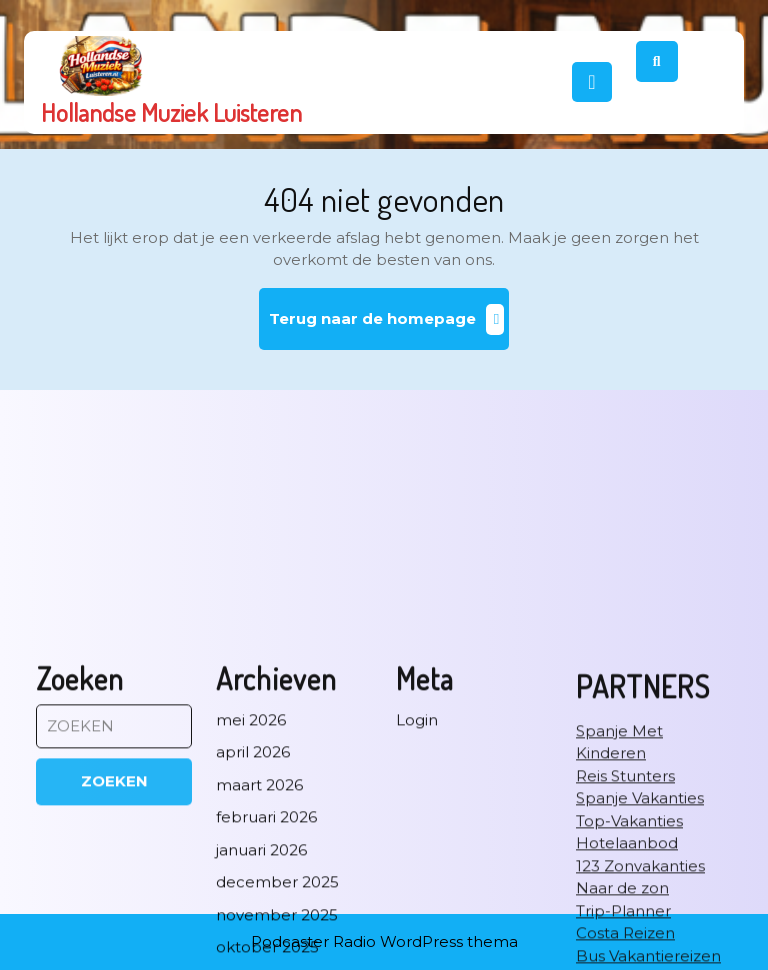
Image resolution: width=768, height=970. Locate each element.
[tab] (592, 82)
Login (417, 883)
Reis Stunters (625, 939)
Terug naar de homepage (389, 326)
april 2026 (253, 915)
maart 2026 (259, 948)
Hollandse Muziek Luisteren (171, 112)
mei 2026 (251, 883)
